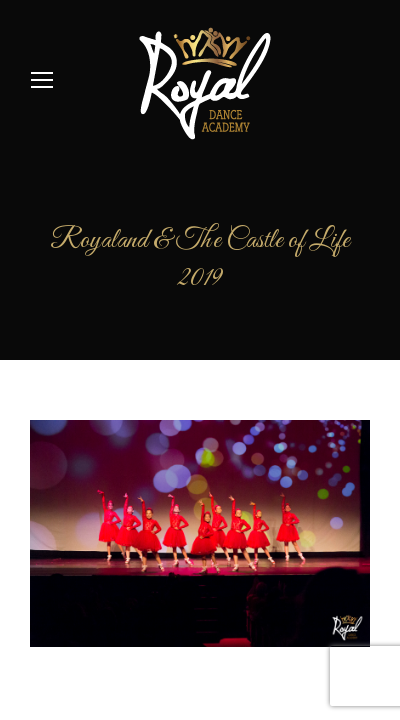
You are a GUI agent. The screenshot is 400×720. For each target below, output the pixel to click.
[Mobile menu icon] (42, 80)
